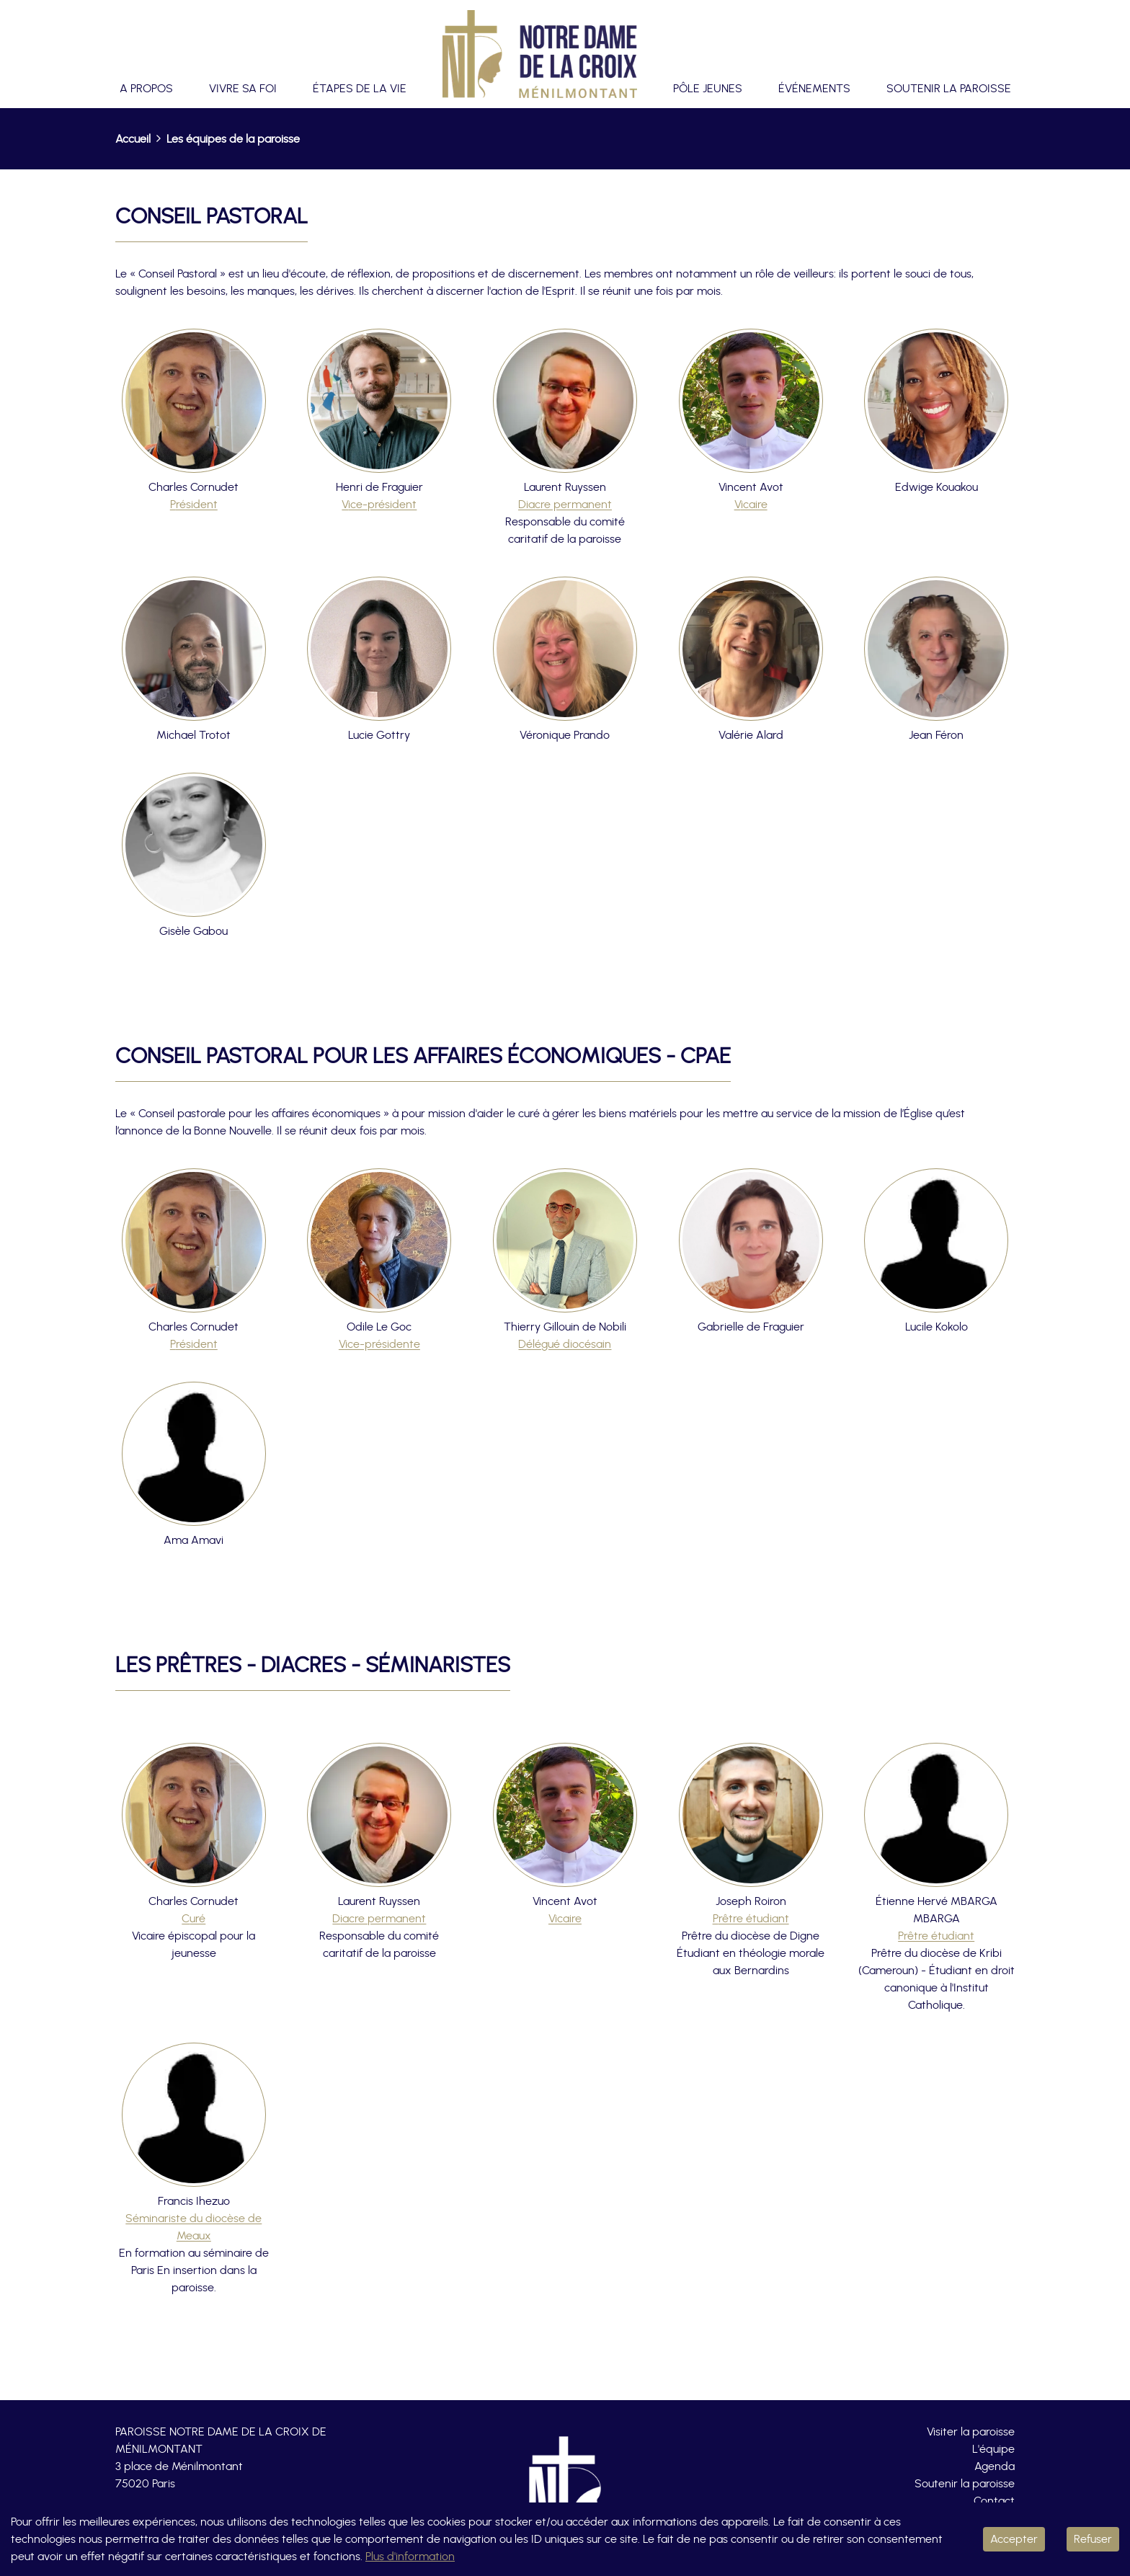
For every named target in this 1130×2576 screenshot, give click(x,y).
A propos (146, 88)
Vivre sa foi (243, 88)
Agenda (994, 2466)
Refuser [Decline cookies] (1093, 2539)
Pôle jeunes (707, 88)
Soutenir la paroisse (948, 88)
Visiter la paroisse (971, 2432)
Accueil (133, 139)
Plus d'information (410, 2556)
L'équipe (993, 2449)
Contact (994, 2501)
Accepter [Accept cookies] (1014, 2539)
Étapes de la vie (359, 88)
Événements (814, 88)
